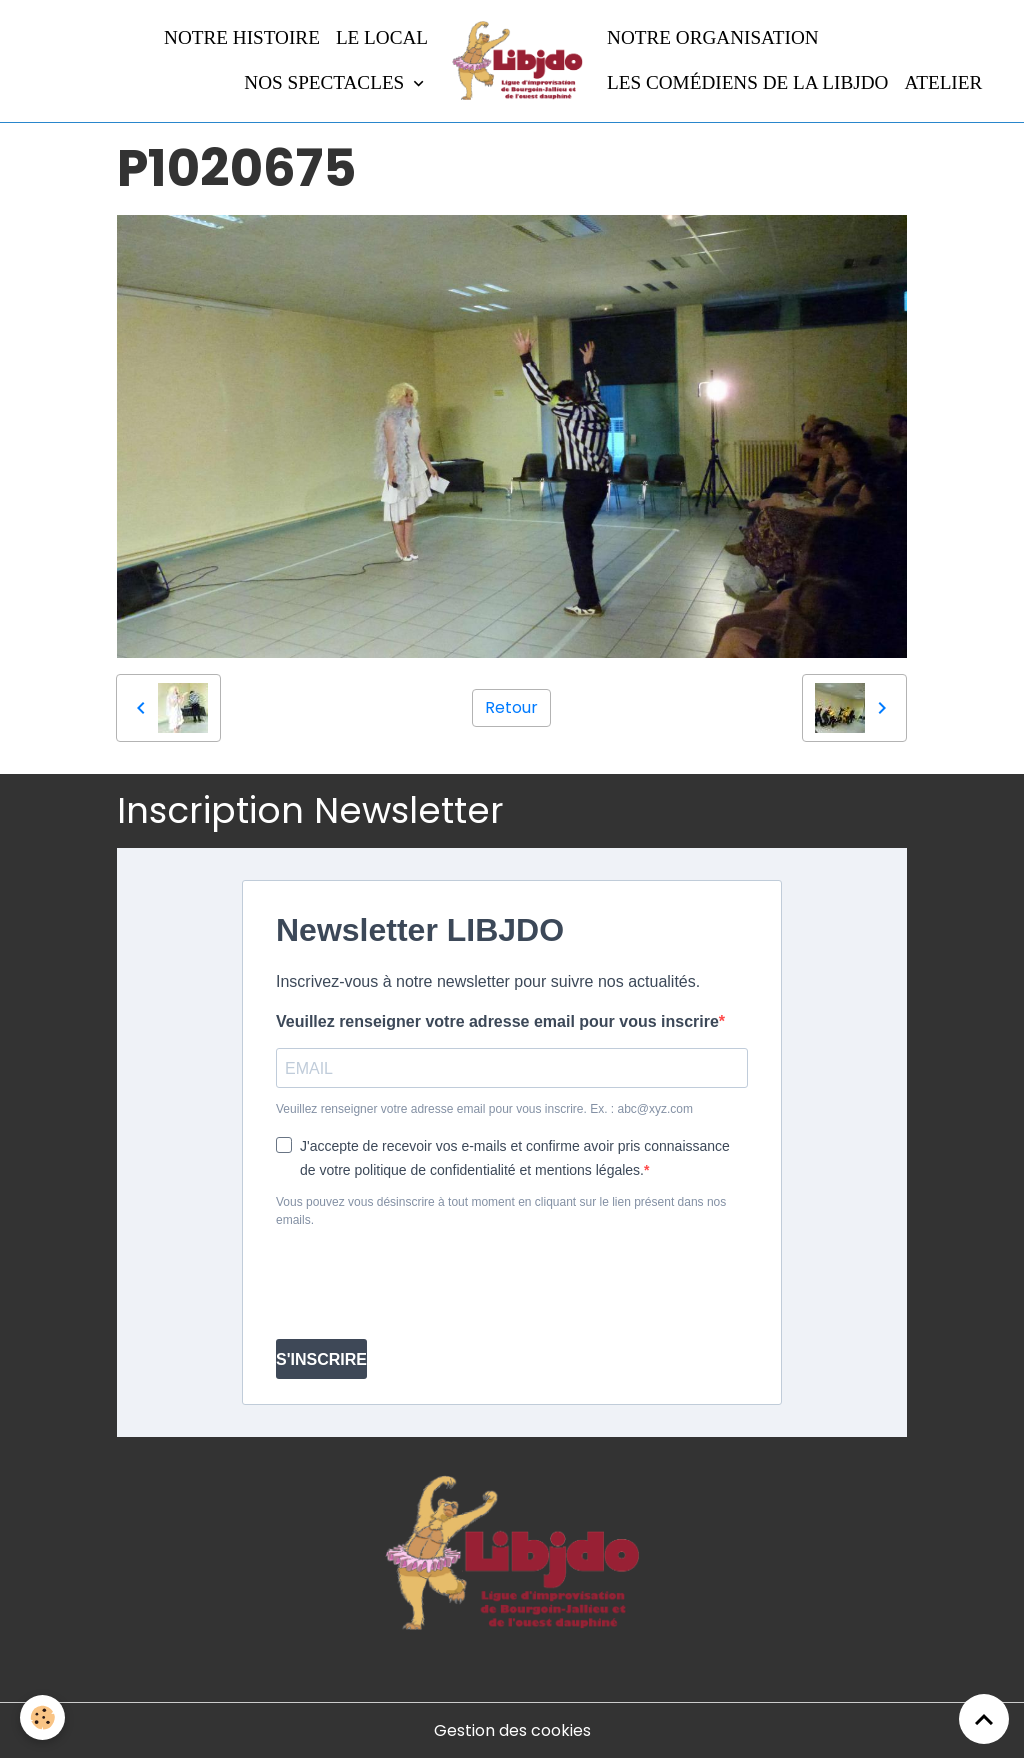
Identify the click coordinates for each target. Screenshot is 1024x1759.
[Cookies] (42, 1717)
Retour (511, 707)
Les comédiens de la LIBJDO (747, 82)
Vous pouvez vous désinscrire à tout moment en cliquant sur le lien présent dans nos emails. (501, 1211)
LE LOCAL (382, 37)
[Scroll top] (984, 1719)
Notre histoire (242, 37)
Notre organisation (713, 37)
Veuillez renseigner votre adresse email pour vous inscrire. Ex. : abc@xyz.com (484, 1109)
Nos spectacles (326, 82)
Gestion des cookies (512, 1730)
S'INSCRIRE (321, 1359)
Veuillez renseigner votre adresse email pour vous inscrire (497, 1021)
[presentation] (428, 1284)
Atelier (943, 82)
